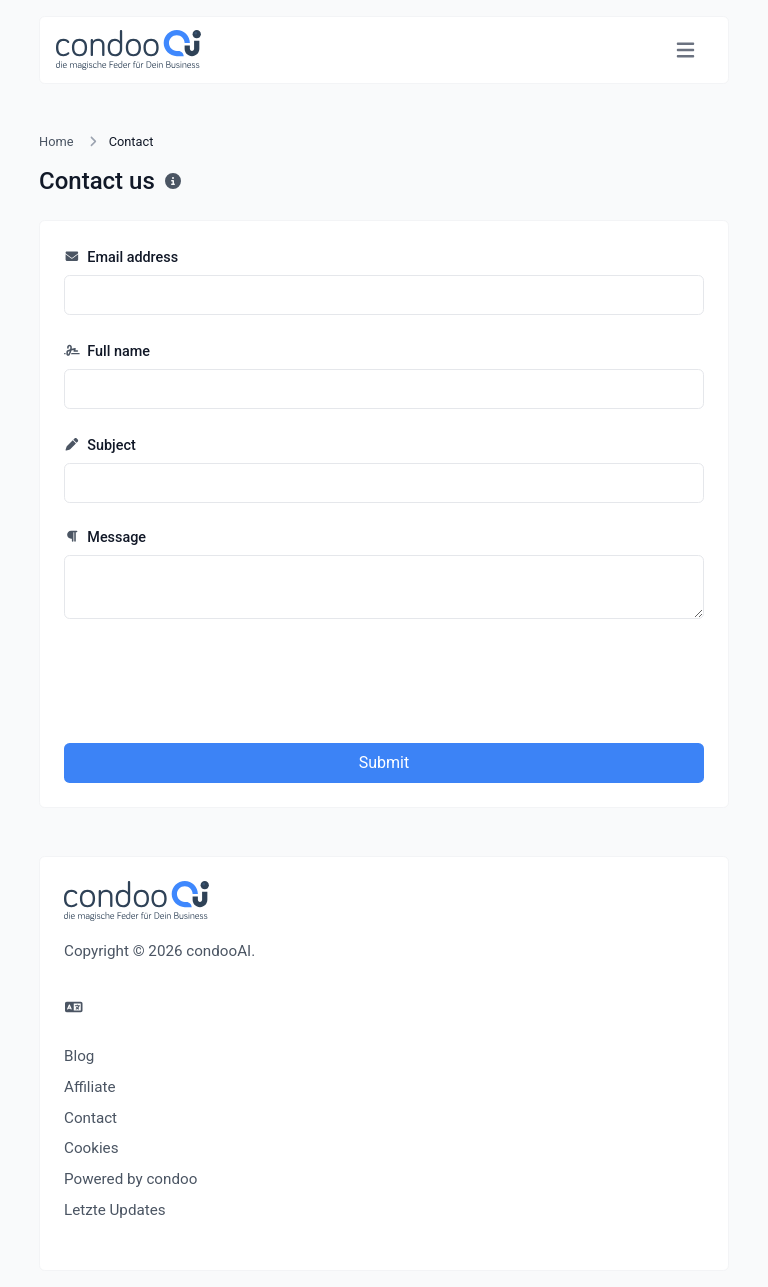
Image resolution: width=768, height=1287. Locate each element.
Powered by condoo (130, 1179)
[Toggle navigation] (685, 50)
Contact (90, 1118)
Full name (107, 351)
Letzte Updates (115, 1210)
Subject (100, 445)
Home (56, 141)
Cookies (91, 1148)
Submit (384, 762)
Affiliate (90, 1087)
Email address (121, 257)
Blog (79, 1056)
